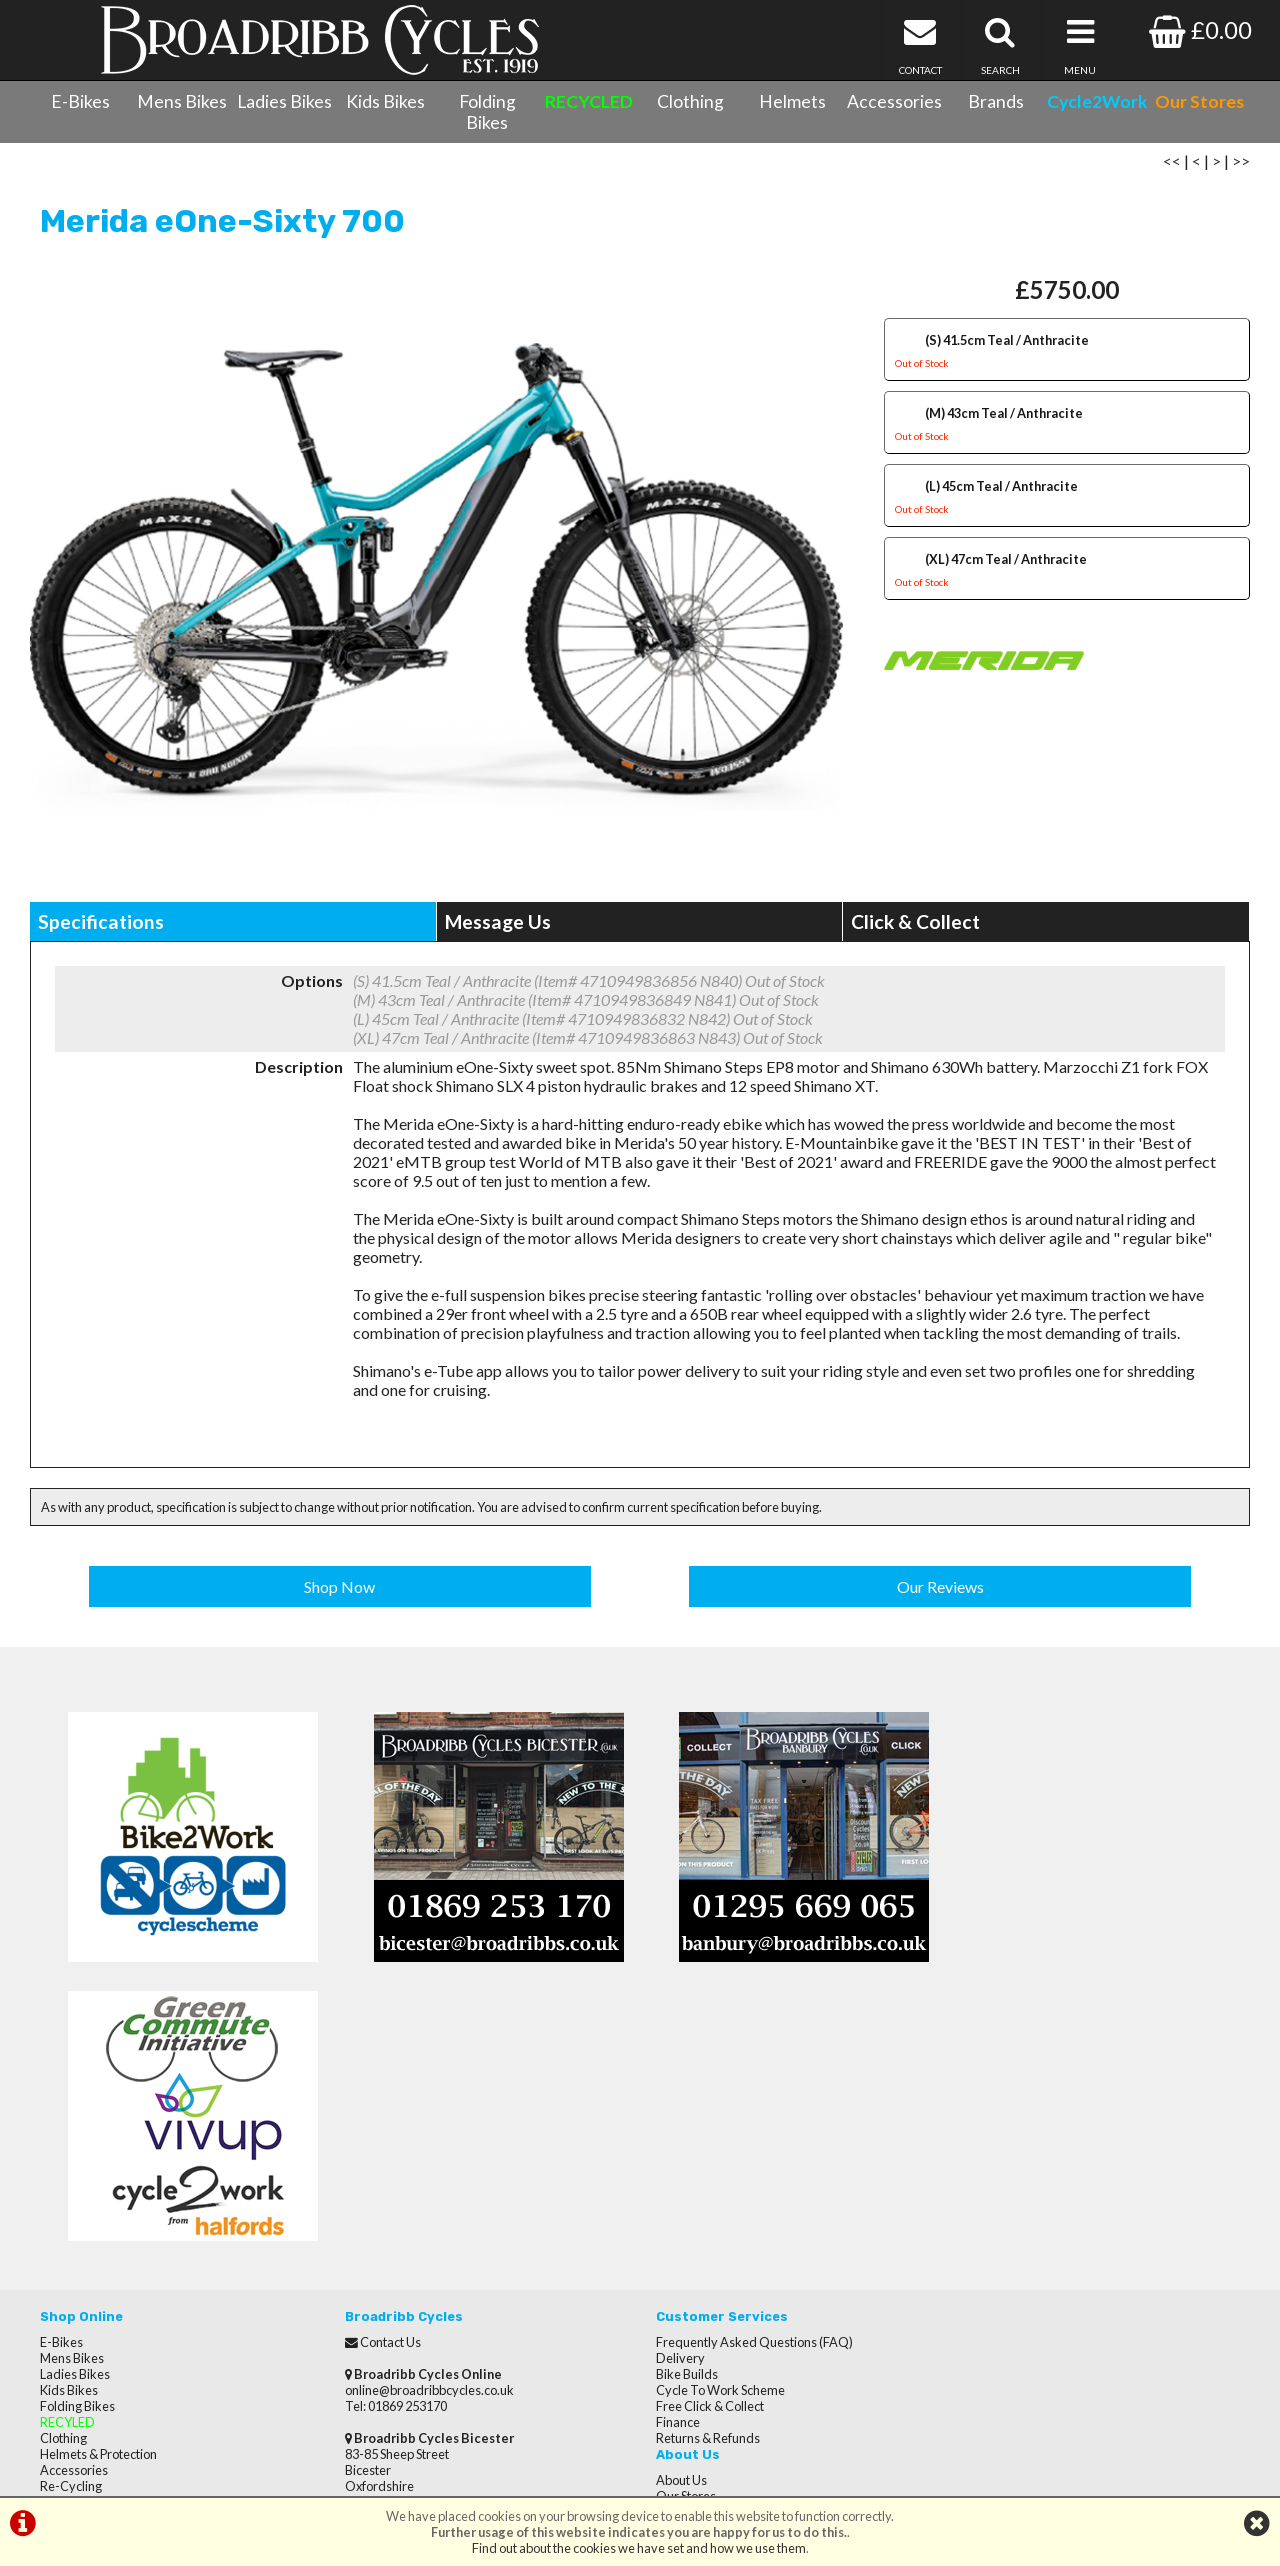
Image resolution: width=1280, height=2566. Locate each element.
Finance (672, 2146)
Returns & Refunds (702, 2162)
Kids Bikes (385, 101)
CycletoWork (77, 2306)
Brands (996, 101)
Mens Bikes (182, 101)
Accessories (894, 101)
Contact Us (70, 2258)
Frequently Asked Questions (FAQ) (748, 2066)
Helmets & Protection (98, 2178)
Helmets (792, 101)
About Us (980, 2066)
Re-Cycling (71, 2210)
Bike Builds (681, 2098)
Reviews (979, 2098)
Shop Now (340, 1588)
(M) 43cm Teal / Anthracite (1067, 428)
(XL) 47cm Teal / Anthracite (1067, 574)
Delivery (674, 2082)
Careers (978, 2130)
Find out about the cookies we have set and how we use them (639, 2548)
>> (1241, 162)
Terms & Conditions (95, 2274)
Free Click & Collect (704, 2130)
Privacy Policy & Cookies (108, 2290)
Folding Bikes (487, 112)
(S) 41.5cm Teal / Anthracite (1067, 355)
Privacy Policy (993, 2162)
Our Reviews (940, 1588)
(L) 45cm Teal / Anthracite (1067, 501)
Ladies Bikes (284, 101)
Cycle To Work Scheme (714, 2114)
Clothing (690, 101)
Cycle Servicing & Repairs (110, 2242)
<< (1172, 162)
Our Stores (70, 2322)
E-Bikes (80, 101)
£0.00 (1200, 29)
